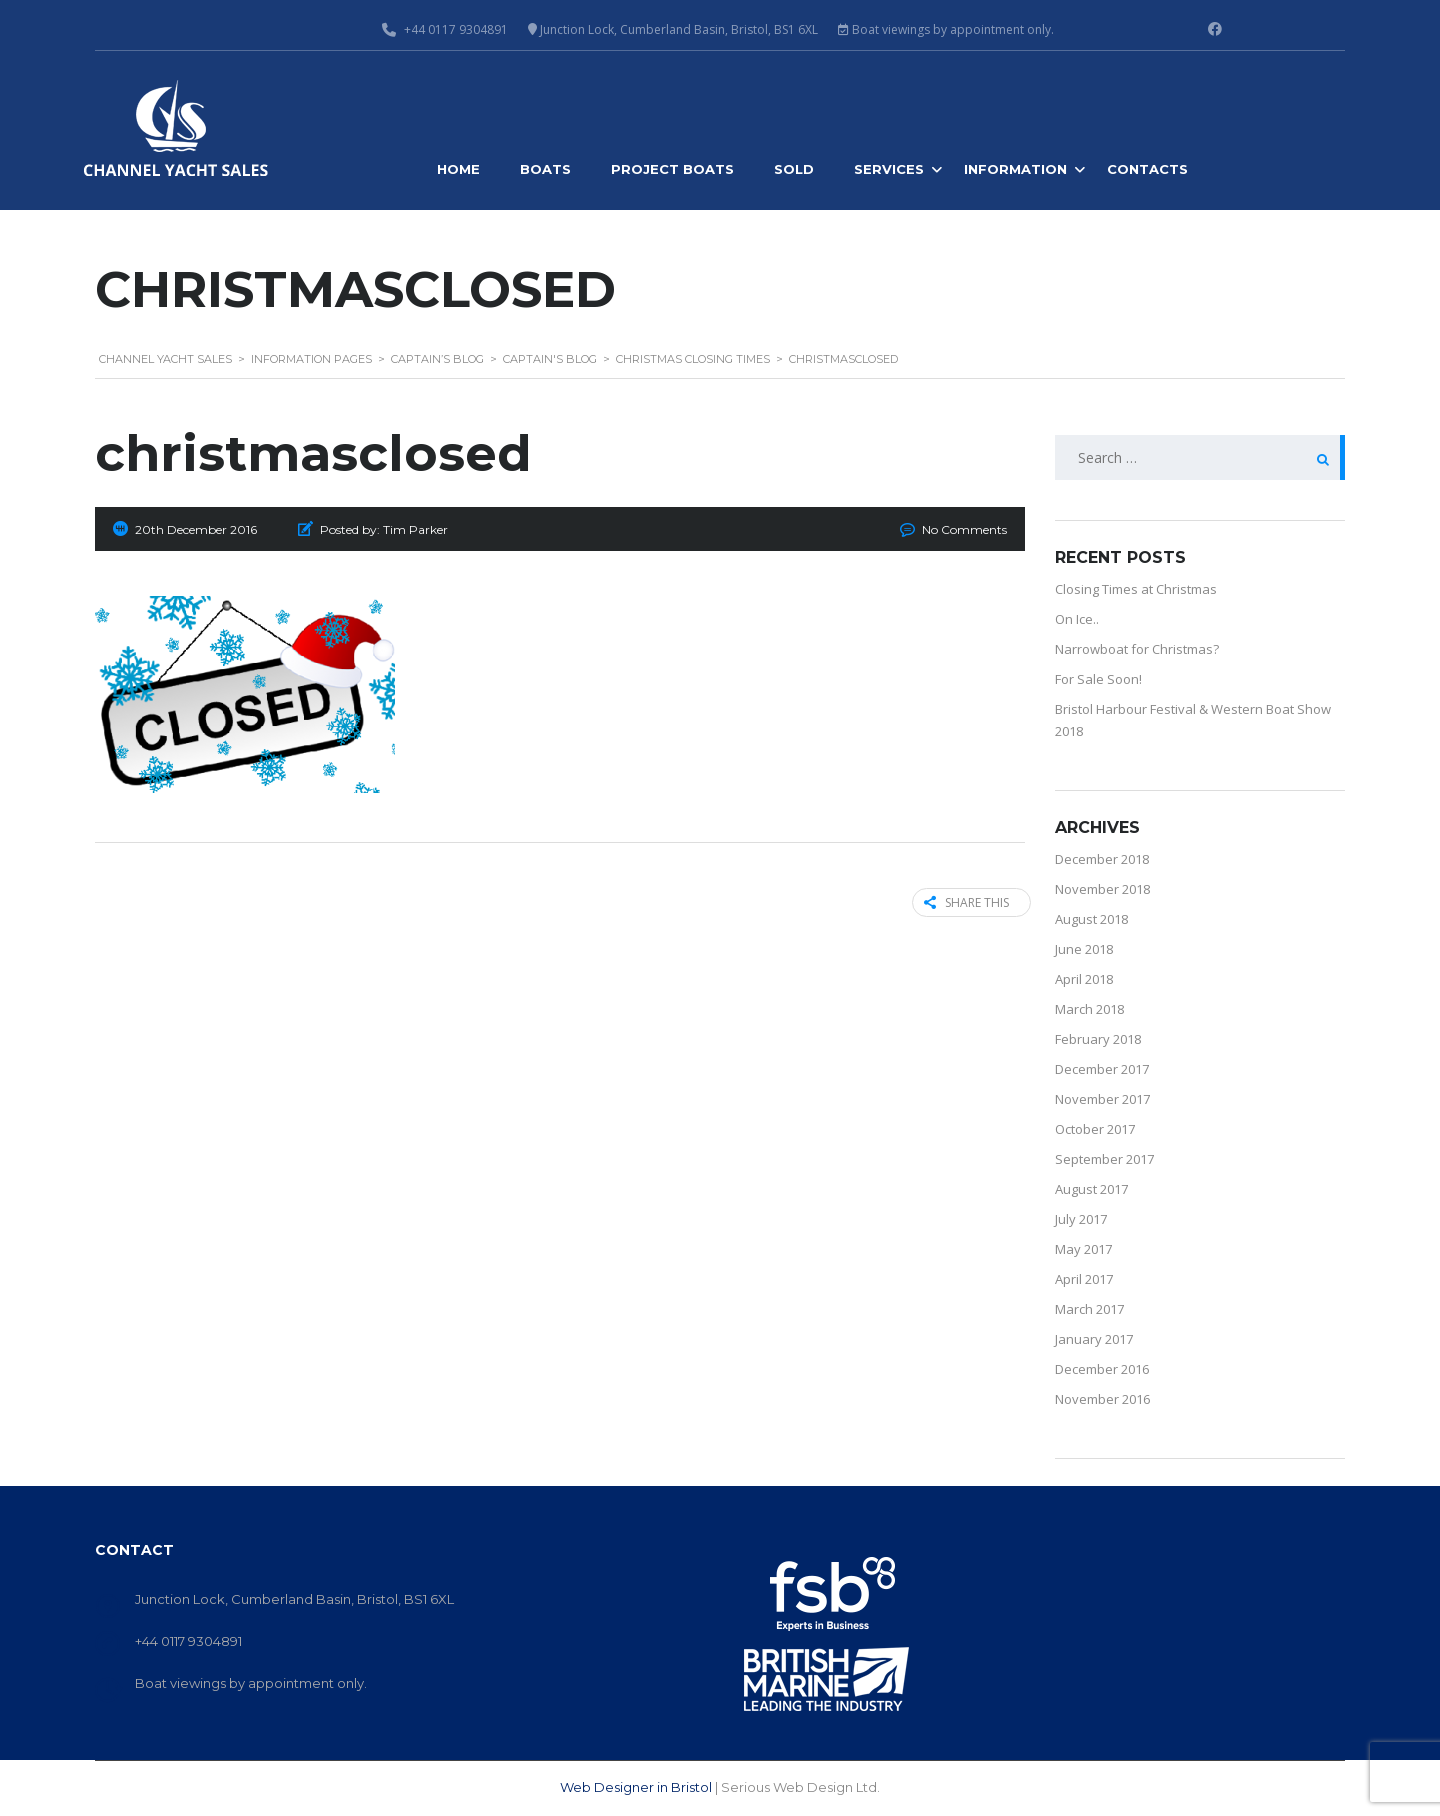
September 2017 (1104, 1159)
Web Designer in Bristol (636, 1787)
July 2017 (1081, 1219)
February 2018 (1098, 1039)
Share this (960, 902)
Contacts (1147, 169)
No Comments (964, 529)
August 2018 (1091, 919)
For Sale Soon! (1098, 679)
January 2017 (1094, 1339)
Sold (794, 169)
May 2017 (1083, 1249)
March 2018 (1089, 1009)
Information (1015, 169)
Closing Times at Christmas (1136, 589)
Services (889, 169)
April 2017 (1084, 1279)
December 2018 (1102, 859)
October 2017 (1095, 1129)
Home (458, 169)
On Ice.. (1077, 619)
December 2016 (1102, 1369)
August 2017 (1091, 1189)
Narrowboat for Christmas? (1137, 649)
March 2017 (1089, 1309)
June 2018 (1084, 949)
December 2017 (1102, 1069)
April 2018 (1084, 979)
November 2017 (1102, 1099)
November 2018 (1102, 889)
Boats (545, 169)
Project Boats (672, 169)
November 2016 (1102, 1399)
